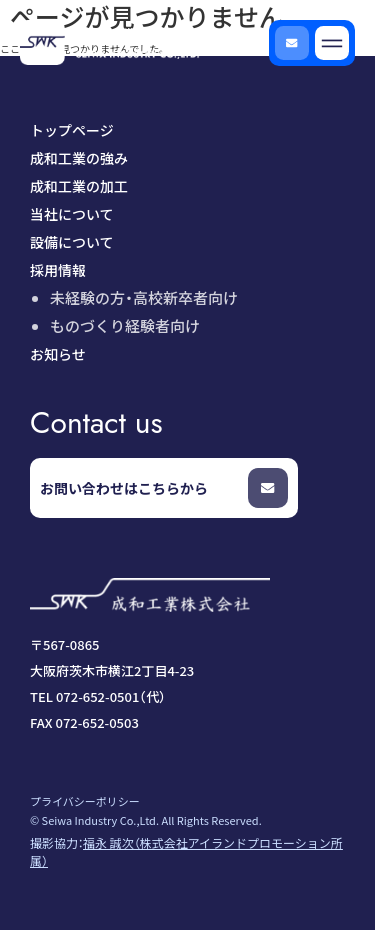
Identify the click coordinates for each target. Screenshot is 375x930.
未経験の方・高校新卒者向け (144, 297)
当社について (72, 214)
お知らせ (58, 354)
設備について (72, 242)
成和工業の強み (79, 158)
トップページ (72, 130)
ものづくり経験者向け (125, 325)
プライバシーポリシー (85, 801)
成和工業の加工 (79, 186)
